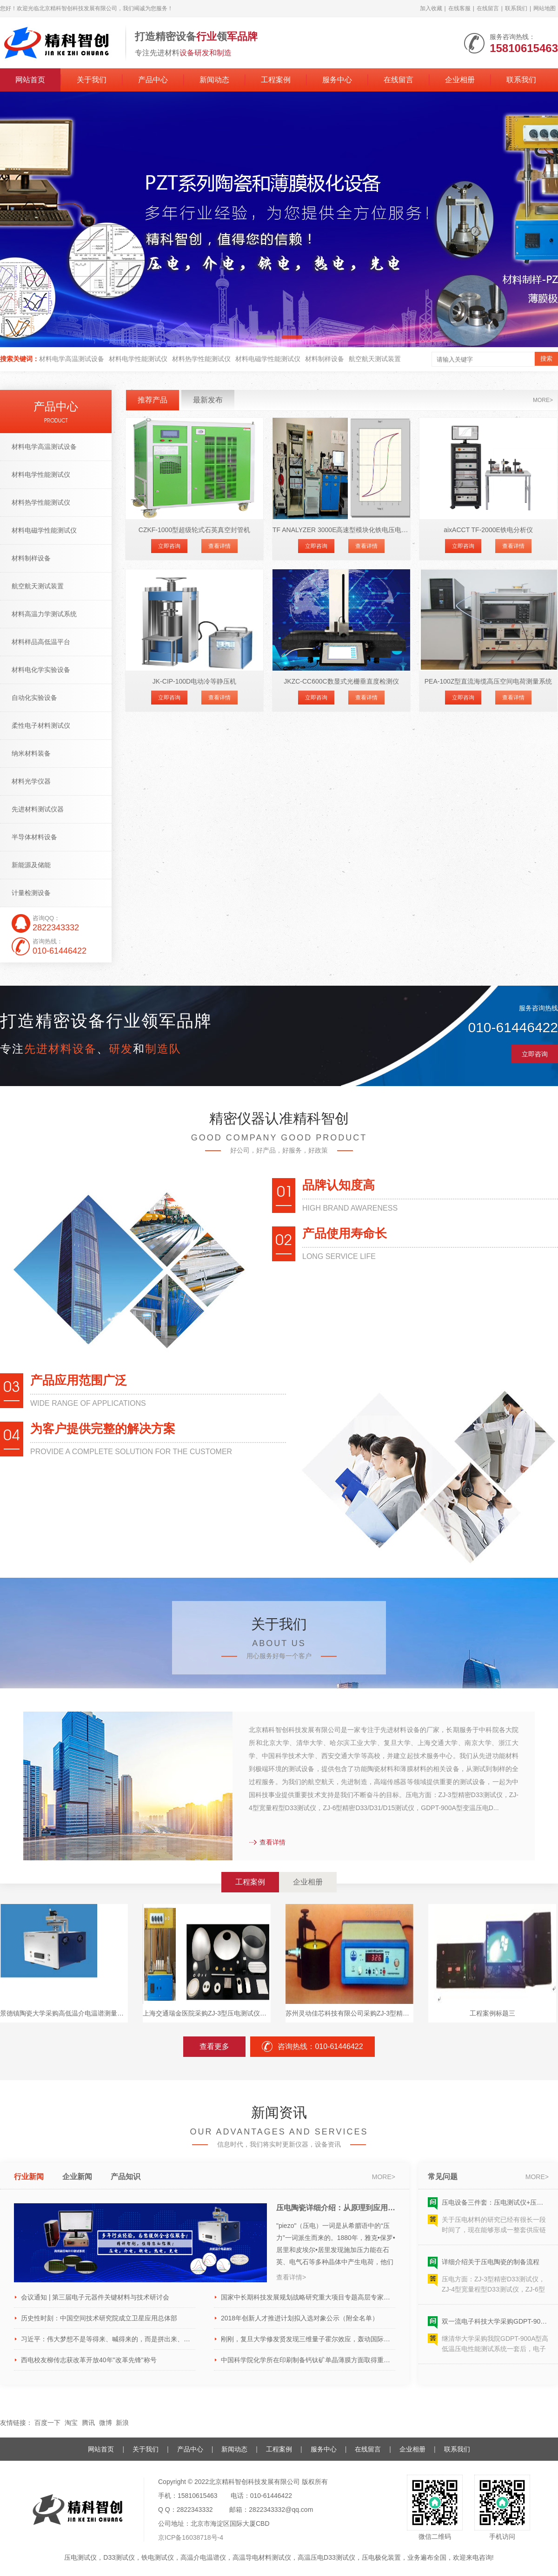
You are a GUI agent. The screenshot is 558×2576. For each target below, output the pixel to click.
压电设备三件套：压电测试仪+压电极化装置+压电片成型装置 (495, 2208)
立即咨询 (169, 546)
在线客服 (459, 8)
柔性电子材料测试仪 (41, 725)
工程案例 (276, 80)
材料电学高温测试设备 (71, 358)
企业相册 (460, 80)
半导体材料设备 (34, 837)
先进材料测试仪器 (38, 809)
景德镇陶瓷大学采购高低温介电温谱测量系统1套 (64, 2013)
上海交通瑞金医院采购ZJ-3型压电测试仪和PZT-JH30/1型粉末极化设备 (207, 2013)
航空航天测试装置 (375, 358)
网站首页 (30, 80)
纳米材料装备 (31, 753)
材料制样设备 (324, 358)
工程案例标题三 (492, 2013)
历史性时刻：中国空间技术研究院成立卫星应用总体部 (99, 2318)
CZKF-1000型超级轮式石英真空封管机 (194, 530)
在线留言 (488, 8)
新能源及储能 (31, 865)
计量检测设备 (31, 892)
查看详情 (219, 546)
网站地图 (544, 8)
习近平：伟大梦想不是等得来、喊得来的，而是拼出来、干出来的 (108, 2339)
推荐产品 (152, 400)
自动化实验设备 (34, 697)
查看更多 (214, 2046)
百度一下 (47, 2422)
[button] (266, 337)
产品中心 (153, 80)
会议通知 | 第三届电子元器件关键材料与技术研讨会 (95, 2297)
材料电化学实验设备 (41, 669)
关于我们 (91, 80)
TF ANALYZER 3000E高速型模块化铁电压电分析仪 (341, 530)
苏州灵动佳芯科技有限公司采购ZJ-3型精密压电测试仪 (349, 2013)
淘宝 (71, 2422)
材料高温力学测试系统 (44, 614)
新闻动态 (214, 80)
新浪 (122, 2422)
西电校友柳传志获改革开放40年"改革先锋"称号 (89, 2360)
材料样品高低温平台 (41, 642)
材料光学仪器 (31, 781)
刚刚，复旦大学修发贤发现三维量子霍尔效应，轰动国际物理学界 (308, 2339)
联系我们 (516, 8)
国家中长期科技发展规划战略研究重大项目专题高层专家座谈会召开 (308, 2297)
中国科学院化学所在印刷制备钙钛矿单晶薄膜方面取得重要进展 (308, 2360)
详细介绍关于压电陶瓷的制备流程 (490, 2268)
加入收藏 (431, 8)
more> (543, 400)
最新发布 (208, 400)
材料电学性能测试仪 (138, 358)
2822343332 (195, 2509)
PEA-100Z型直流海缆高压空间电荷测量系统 (488, 681)
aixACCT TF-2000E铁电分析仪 (488, 530)
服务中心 (337, 80)
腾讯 (88, 2422)
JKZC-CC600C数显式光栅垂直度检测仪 (341, 681)
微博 (105, 2422)
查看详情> (291, 2277)
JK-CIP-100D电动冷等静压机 (194, 681)
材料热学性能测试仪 (201, 358)
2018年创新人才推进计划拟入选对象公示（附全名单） (300, 2318)
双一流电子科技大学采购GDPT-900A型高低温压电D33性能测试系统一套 (495, 2327)
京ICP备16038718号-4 (190, 2537)
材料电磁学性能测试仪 (267, 358)
